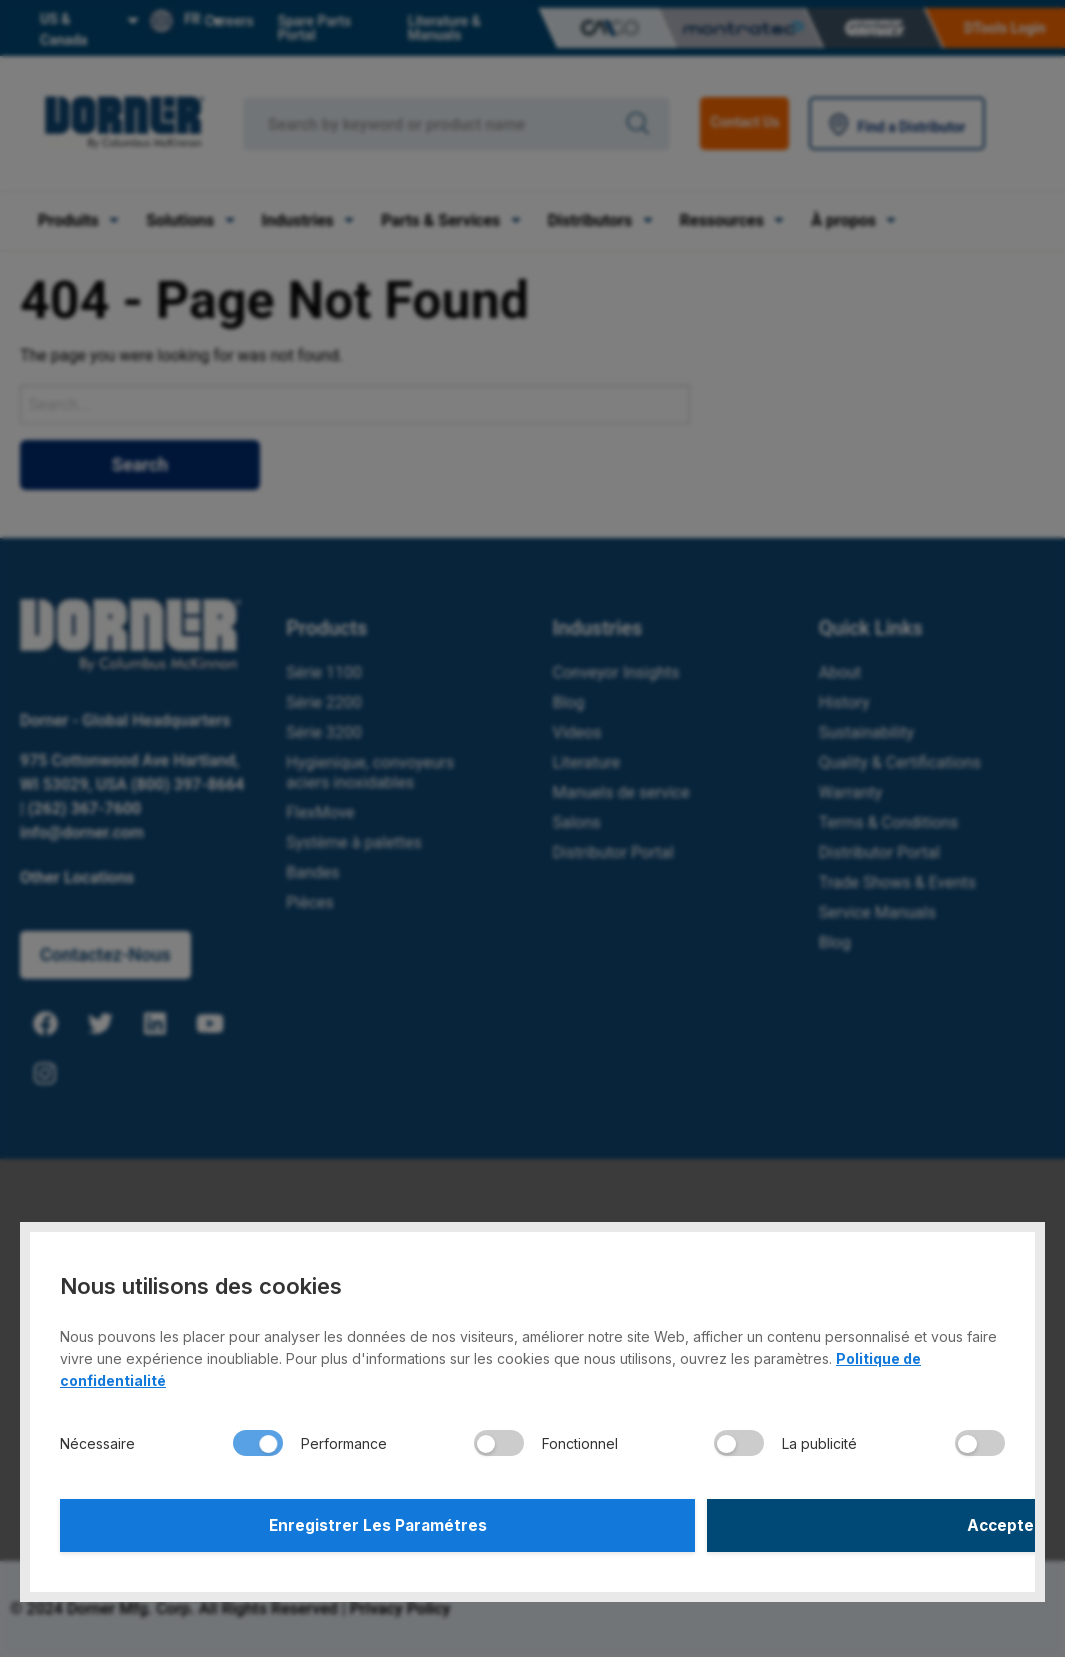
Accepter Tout (772, 1523)
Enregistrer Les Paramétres (293, 1523)
